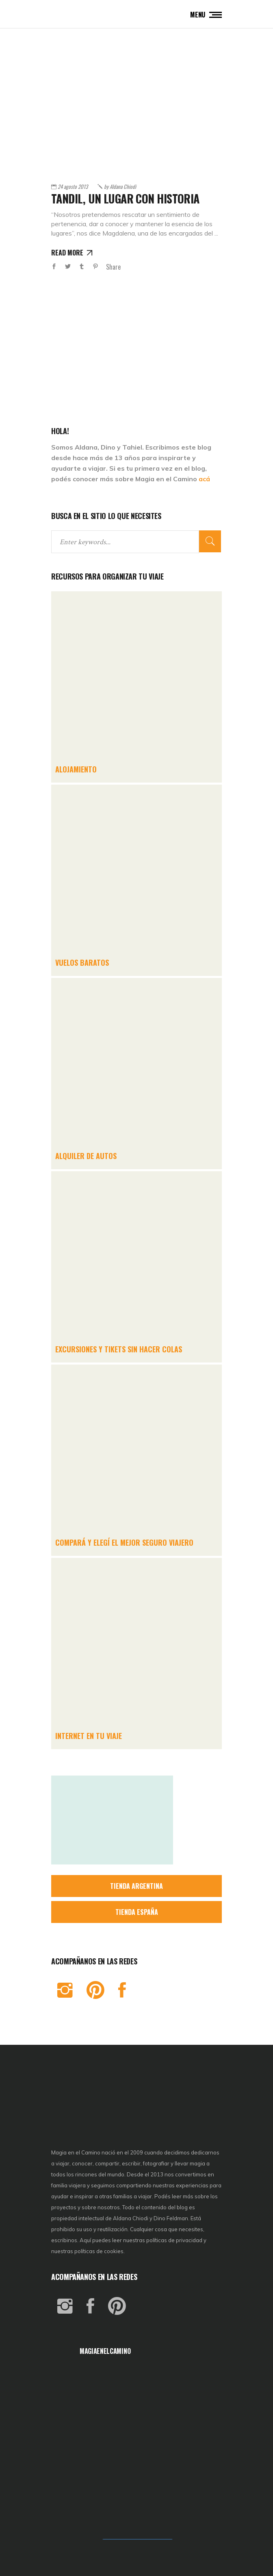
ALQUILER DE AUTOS (86, 1156)
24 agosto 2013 (73, 186)
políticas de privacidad (174, 2240)
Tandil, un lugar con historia (125, 198)
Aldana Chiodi (120, 186)
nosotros (109, 2207)
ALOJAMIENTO (76, 769)
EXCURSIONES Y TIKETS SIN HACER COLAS (118, 1349)
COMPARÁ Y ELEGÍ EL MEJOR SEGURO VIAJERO (124, 1542)
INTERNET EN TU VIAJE (88, 1735)
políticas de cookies (99, 2251)
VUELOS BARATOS (82, 962)
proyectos (64, 2207)
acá (204, 479)
